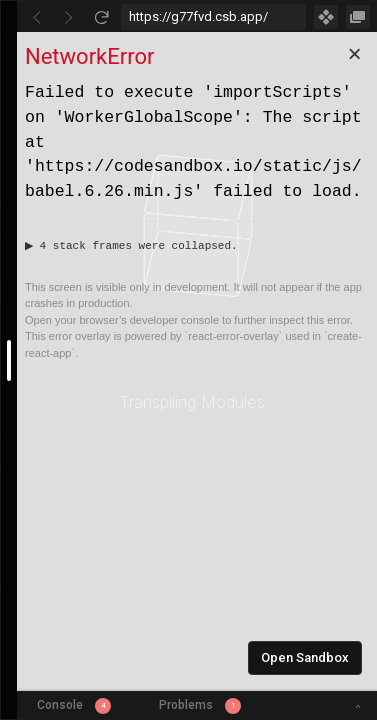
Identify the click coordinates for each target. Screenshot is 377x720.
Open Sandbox (305, 657)
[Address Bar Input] (213, 17)
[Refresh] (101, 17)
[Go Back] (37, 17)
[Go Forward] (69, 17)
